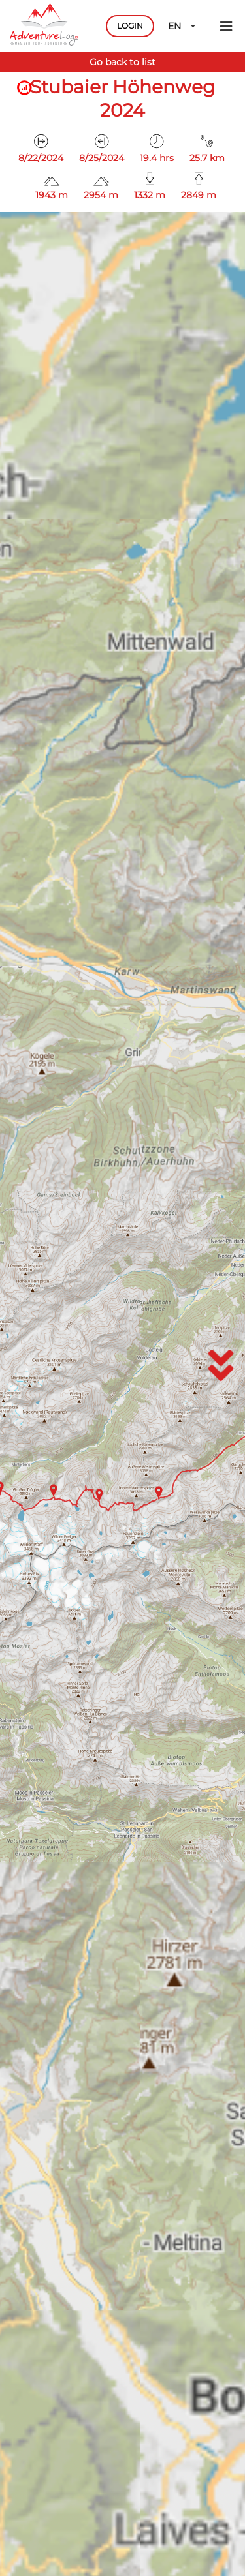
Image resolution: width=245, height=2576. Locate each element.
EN (182, 26)
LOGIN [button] (130, 26)
